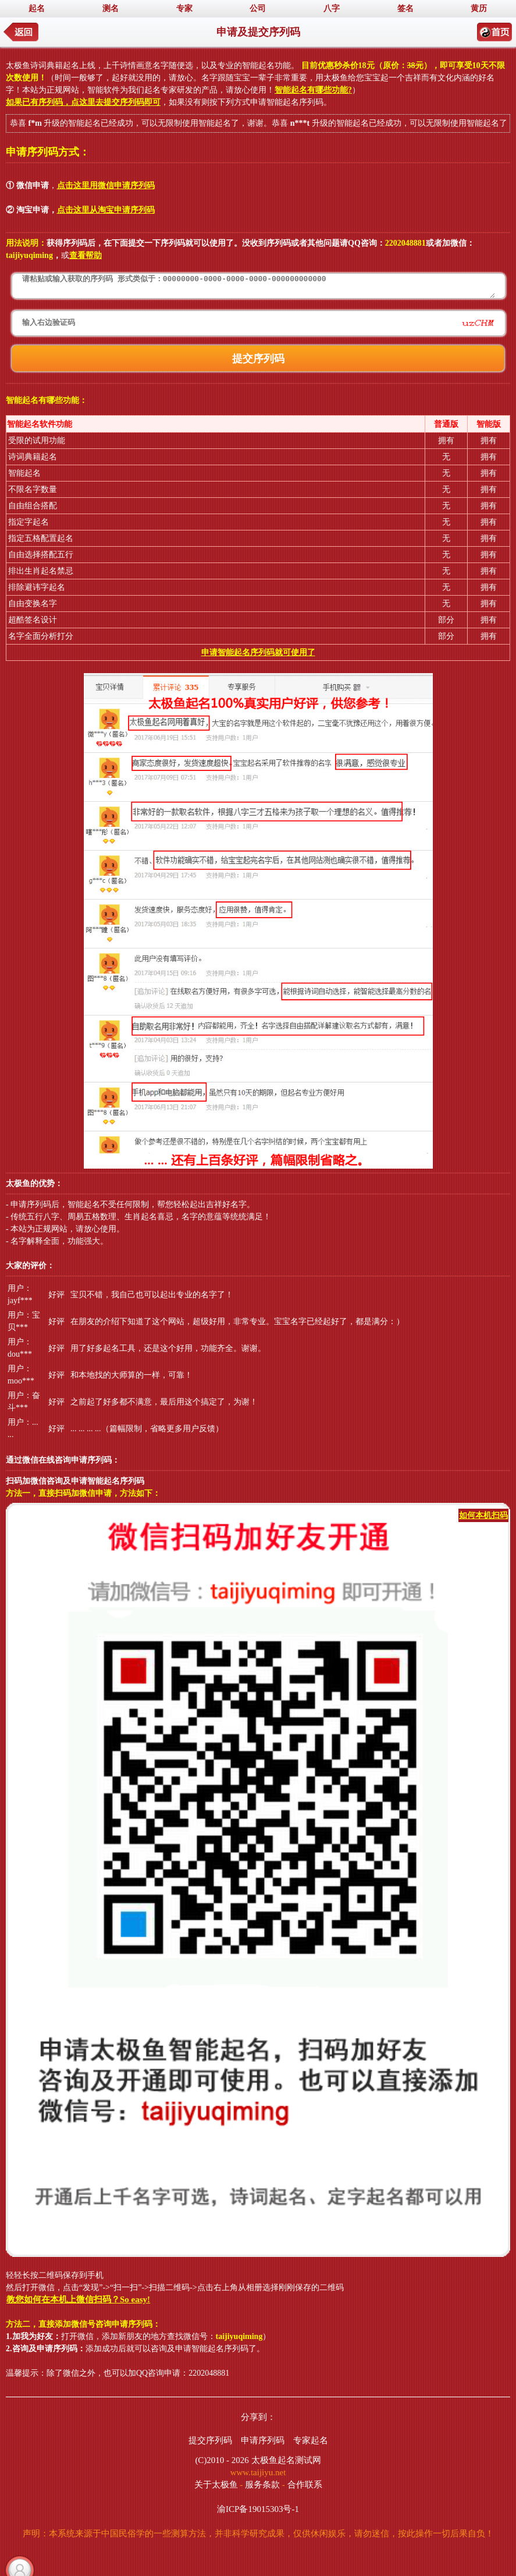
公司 (258, 8)
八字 (331, 8)
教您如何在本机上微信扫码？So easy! (78, 2299)
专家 (184, 8)
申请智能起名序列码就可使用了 (258, 652)
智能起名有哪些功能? (313, 90)
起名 (37, 8)
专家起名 (310, 2440)
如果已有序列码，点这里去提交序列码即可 (83, 102)
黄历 (479, 8)
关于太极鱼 (216, 2484)
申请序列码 (262, 2440)
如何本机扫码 (483, 1515)
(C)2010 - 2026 (222, 2460)
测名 (110, 8)
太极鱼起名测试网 (286, 2460)
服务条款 (262, 2484)
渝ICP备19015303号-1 (258, 2509)
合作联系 (304, 2484)
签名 (405, 8)
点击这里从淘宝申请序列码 (106, 210)
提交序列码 (210, 2440)
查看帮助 (85, 255)
